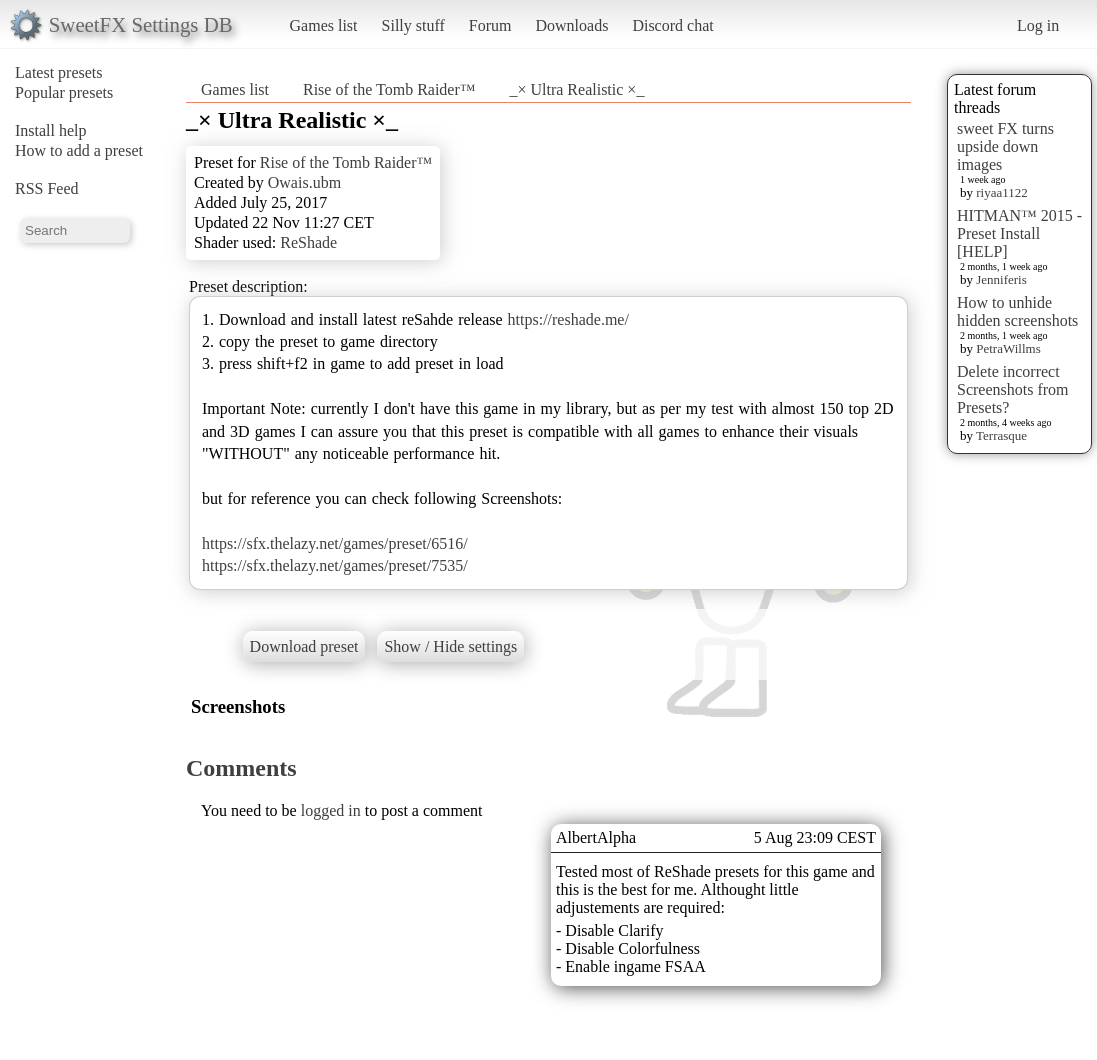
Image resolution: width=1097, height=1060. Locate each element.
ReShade (308, 242)
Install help (51, 130)
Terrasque (1001, 435)
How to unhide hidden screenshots (1017, 311)
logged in (331, 810)
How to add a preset (79, 150)
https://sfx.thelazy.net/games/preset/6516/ (335, 543)
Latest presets (59, 72)
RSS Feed (47, 188)
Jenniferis (1001, 279)
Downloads (571, 25)
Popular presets (64, 92)
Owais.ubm (304, 182)
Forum (490, 25)
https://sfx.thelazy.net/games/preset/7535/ (335, 565)
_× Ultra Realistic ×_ (576, 89)
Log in (1038, 25)
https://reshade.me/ (568, 319)
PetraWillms (1008, 348)
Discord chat (672, 25)
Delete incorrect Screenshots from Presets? (1013, 389)
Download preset (304, 646)
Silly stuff (413, 25)
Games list (324, 25)
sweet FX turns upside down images (1005, 146)
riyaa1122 (1002, 192)
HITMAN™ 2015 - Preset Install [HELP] (1019, 233)
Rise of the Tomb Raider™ (389, 89)
